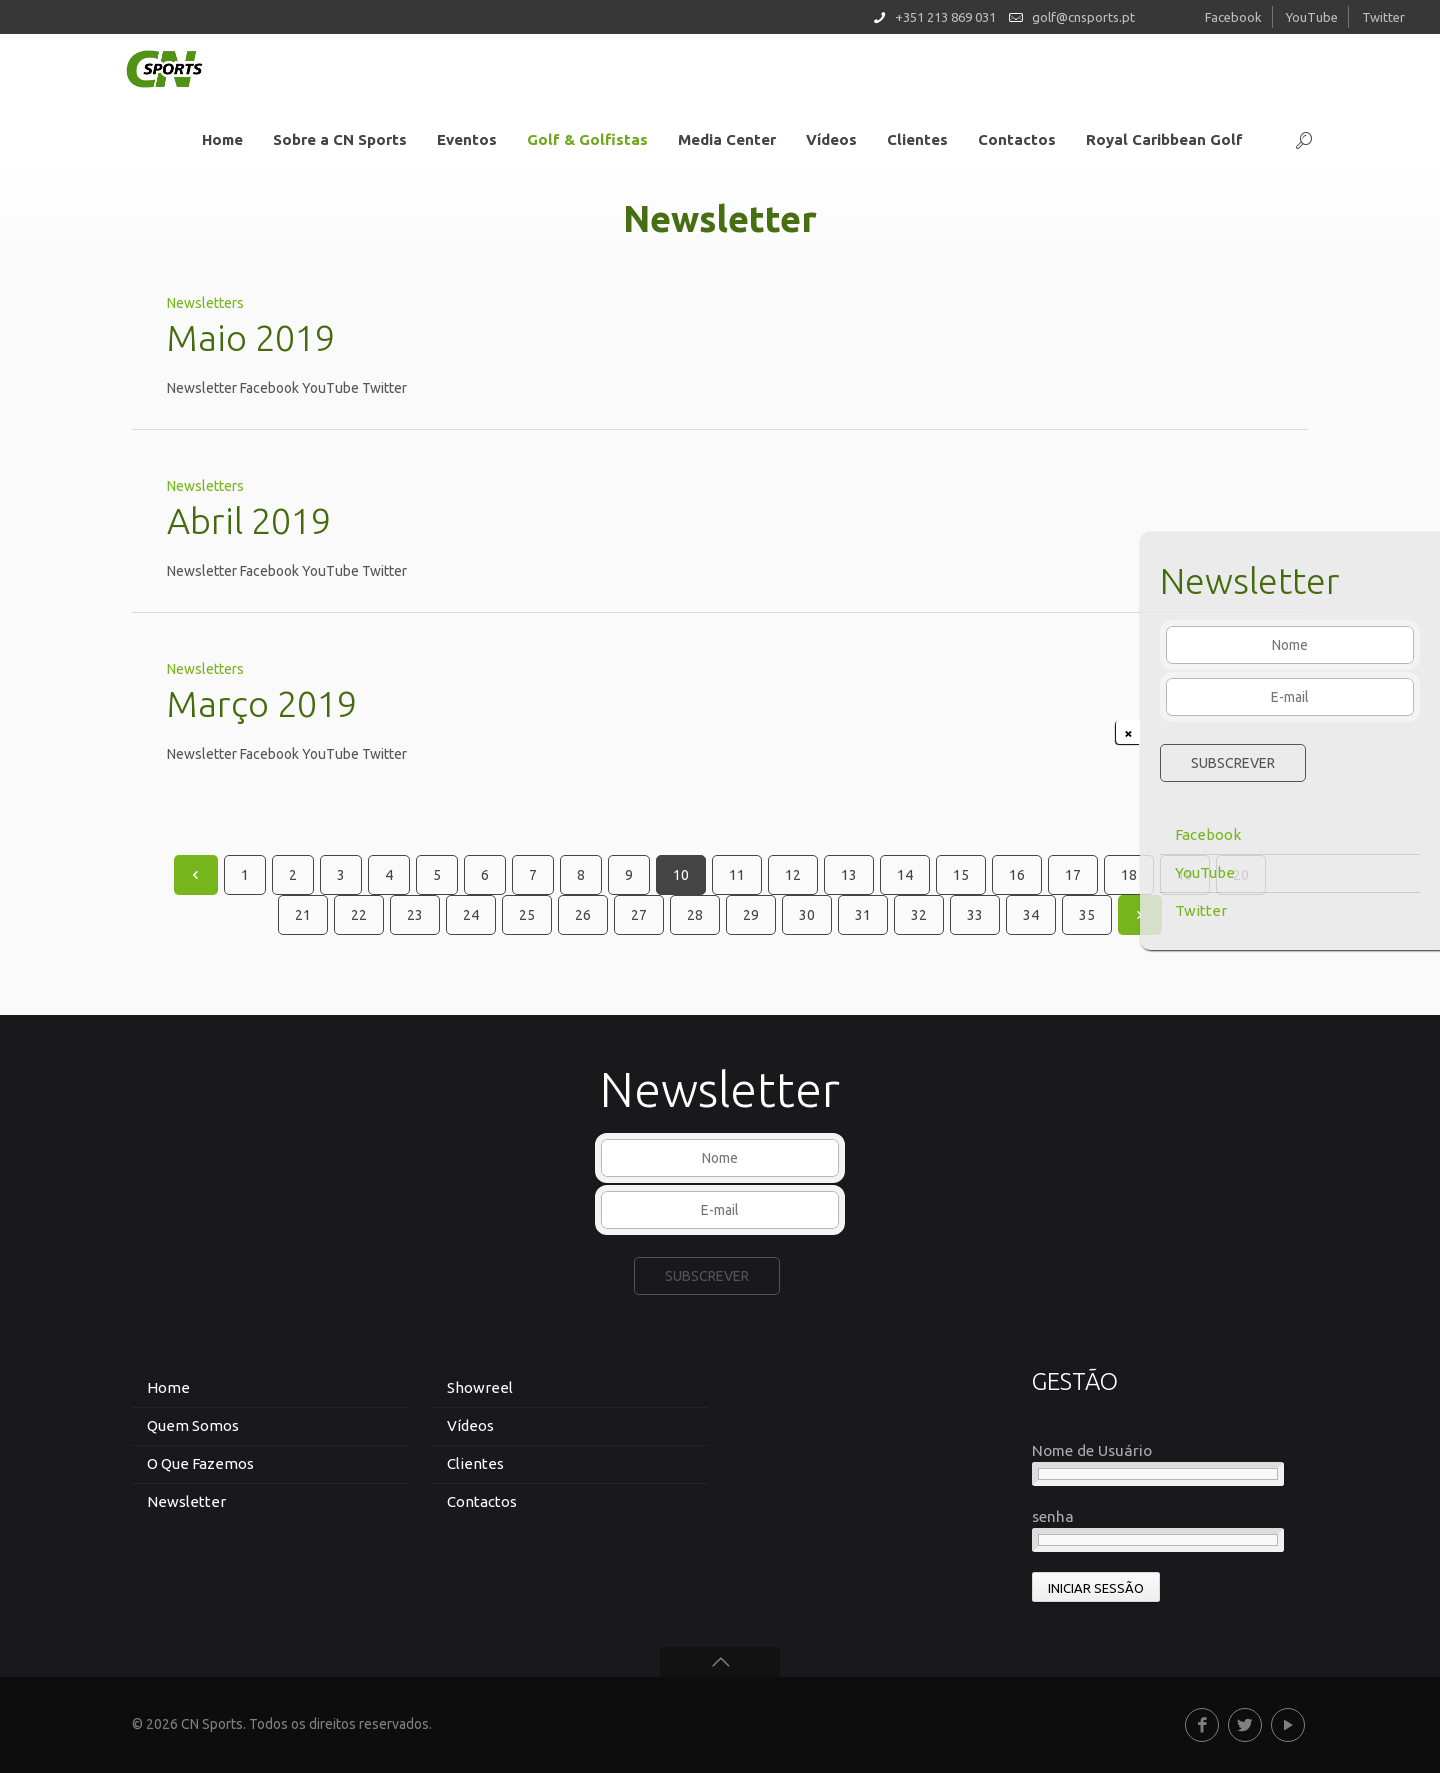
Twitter (1201, 910)
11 (737, 875)
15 (961, 875)
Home (168, 1387)
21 (303, 915)
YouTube (1205, 872)
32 (919, 915)
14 (905, 875)
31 (863, 915)
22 (359, 915)
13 (849, 875)
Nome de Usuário (1092, 1450)
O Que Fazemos (200, 1463)
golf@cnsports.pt (1083, 17)
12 (793, 875)
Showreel (480, 1387)
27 (639, 915)
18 (1129, 875)
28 (695, 915)
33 (975, 915)
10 (681, 875)
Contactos (482, 1501)
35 (1087, 915)
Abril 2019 (249, 520)
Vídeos (470, 1425)
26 (583, 915)
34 (1031, 915)
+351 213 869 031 (945, 17)
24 (471, 915)
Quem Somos (193, 1425)
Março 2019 (262, 703)
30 (807, 915)
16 (1017, 875)
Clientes (475, 1463)
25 (527, 915)
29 (751, 915)
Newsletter (186, 1501)
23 (415, 915)
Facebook (1208, 834)
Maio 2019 (251, 337)
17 (1073, 875)
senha (1053, 1516)
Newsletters (205, 303)
